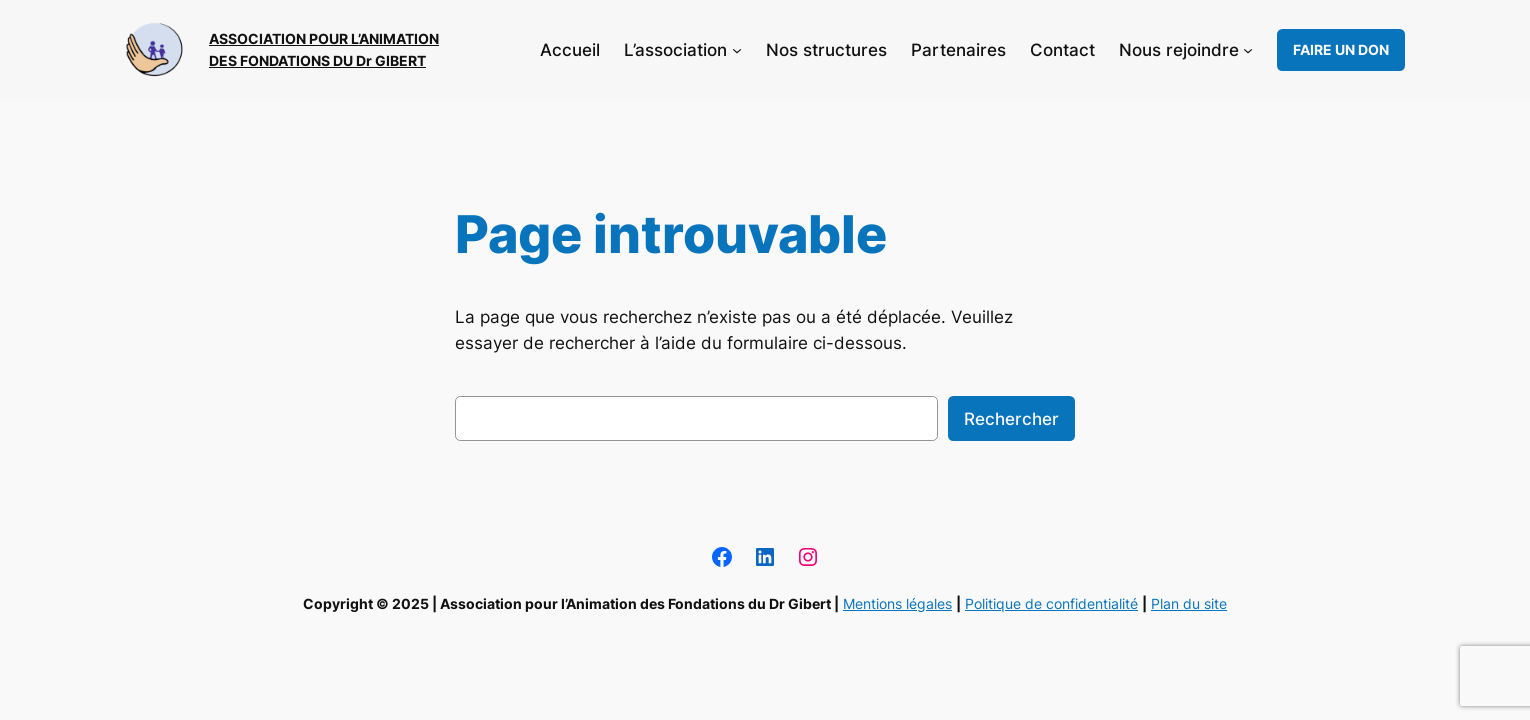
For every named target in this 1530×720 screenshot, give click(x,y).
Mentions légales (897, 603)
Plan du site (1189, 603)
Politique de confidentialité (1051, 603)
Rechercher (1011, 419)
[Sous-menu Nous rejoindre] (1248, 50)
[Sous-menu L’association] (737, 50)
